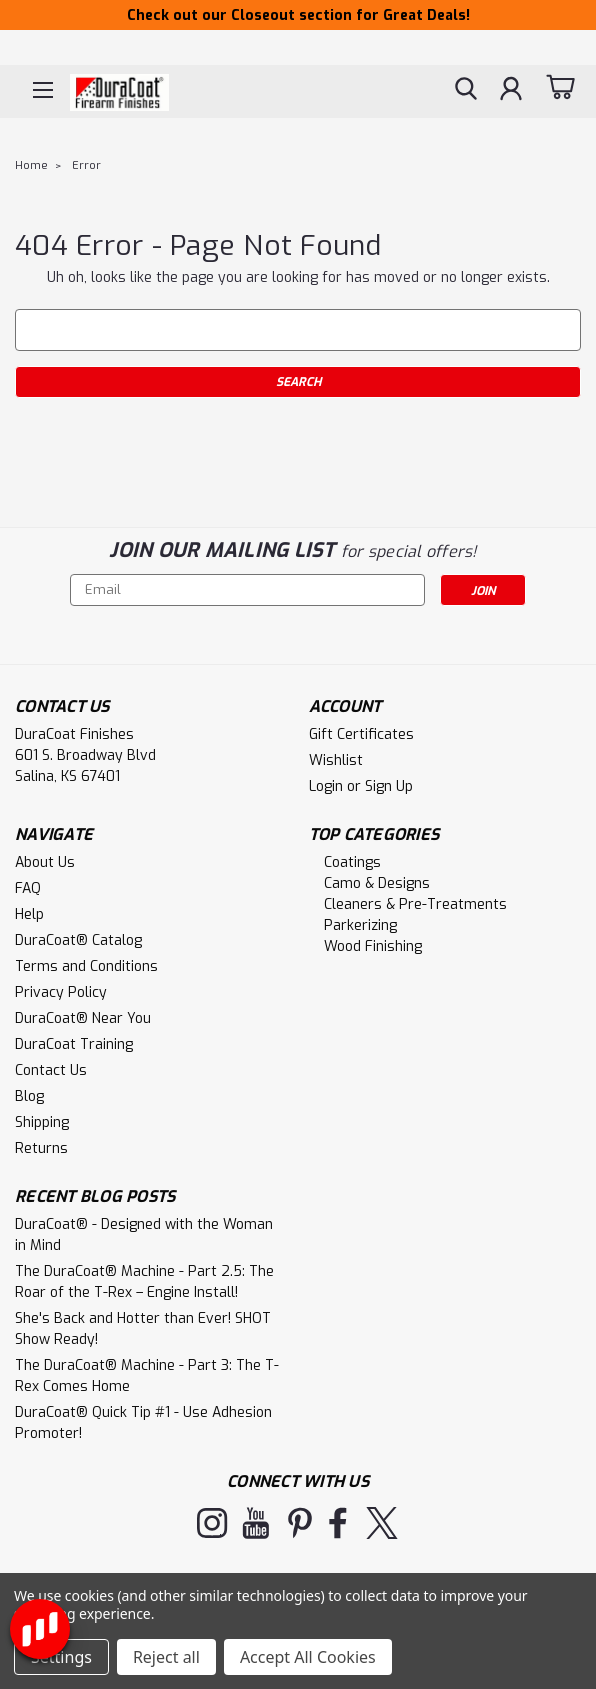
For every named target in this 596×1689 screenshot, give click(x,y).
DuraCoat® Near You (83, 1018)
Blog (29, 1096)
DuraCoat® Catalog (78, 940)
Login (326, 786)
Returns (41, 1148)
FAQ (28, 888)
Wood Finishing (373, 946)
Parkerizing (360, 925)
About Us (45, 862)
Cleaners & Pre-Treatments (415, 904)
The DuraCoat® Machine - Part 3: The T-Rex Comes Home (147, 1376)
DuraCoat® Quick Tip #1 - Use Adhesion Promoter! (143, 1423)
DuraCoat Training (74, 1044)
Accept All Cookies (308, 1657)
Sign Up (389, 786)
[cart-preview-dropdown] (560, 89)
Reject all (166, 1657)
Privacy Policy (61, 992)
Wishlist (336, 760)
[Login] (511, 90)
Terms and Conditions (86, 966)
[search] (466, 90)
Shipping (42, 1122)
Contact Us (51, 1070)
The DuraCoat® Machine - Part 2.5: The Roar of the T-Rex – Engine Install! (144, 1282)
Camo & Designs (377, 883)
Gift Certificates (361, 734)
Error (86, 165)
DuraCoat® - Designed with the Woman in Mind (144, 1235)
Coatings (352, 862)
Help (29, 914)
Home (31, 165)
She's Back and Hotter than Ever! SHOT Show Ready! (143, 1329)
